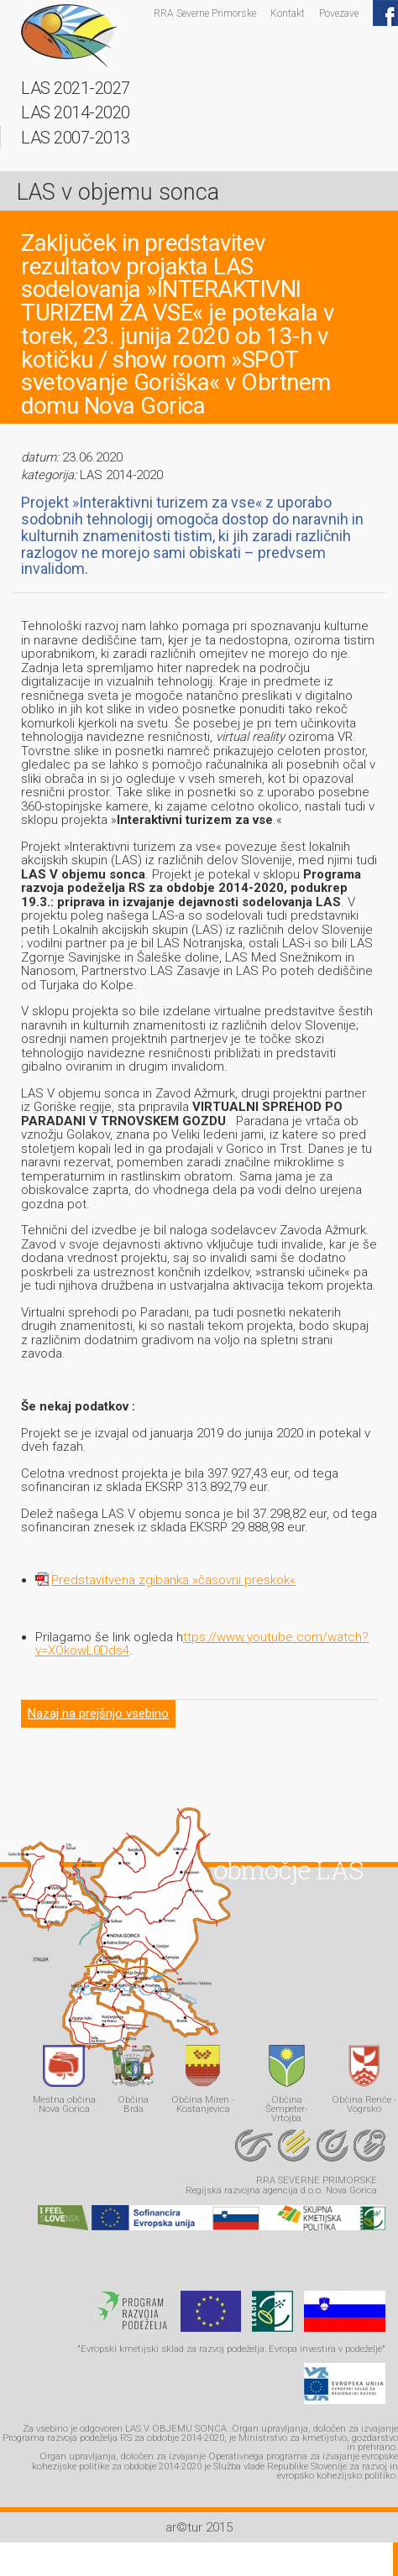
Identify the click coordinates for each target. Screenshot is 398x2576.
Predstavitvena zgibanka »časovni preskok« (173, 1580)
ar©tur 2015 (199, 2527)
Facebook (385, 13)
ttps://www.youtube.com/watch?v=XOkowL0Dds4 (202, 1644)
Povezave (339, 13)
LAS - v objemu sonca (69, 36)
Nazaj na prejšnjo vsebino (98, 1713)
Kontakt (287, 13)
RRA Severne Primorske (205, 13)
